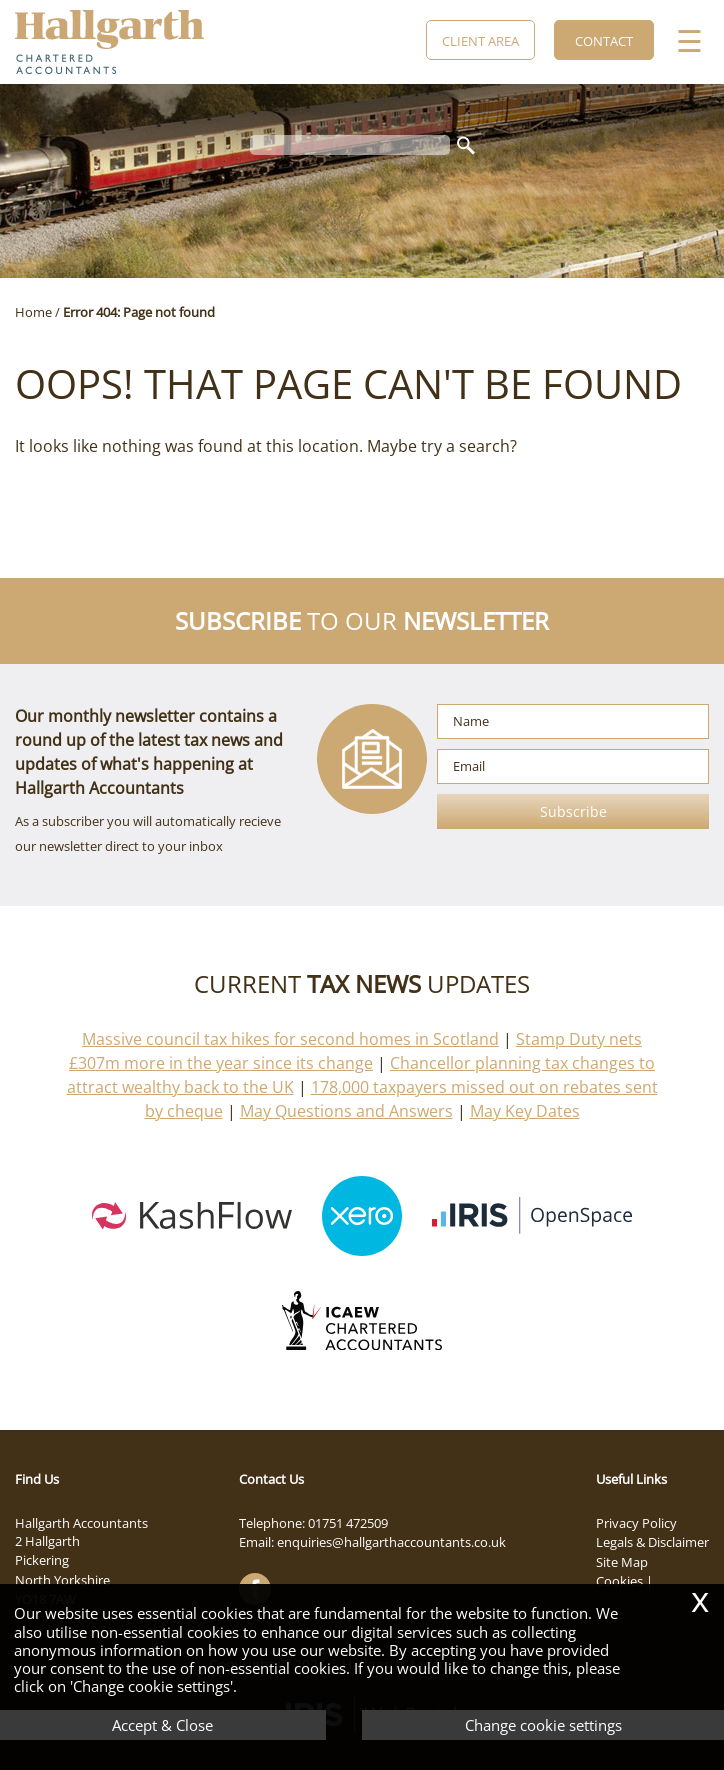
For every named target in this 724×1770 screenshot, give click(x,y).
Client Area (480, 41)
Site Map (622, 1562)
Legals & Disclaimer (652, 1542)
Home (33, 312)
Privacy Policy (636, 1523)
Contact (604, 41)
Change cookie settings (543, 1725)
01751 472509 (348, 1523)
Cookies (619, 1581)
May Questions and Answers (346, 1111)
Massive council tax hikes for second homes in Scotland (290, 1039)
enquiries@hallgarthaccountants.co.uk (391, 1542)
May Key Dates (525, 1111)
